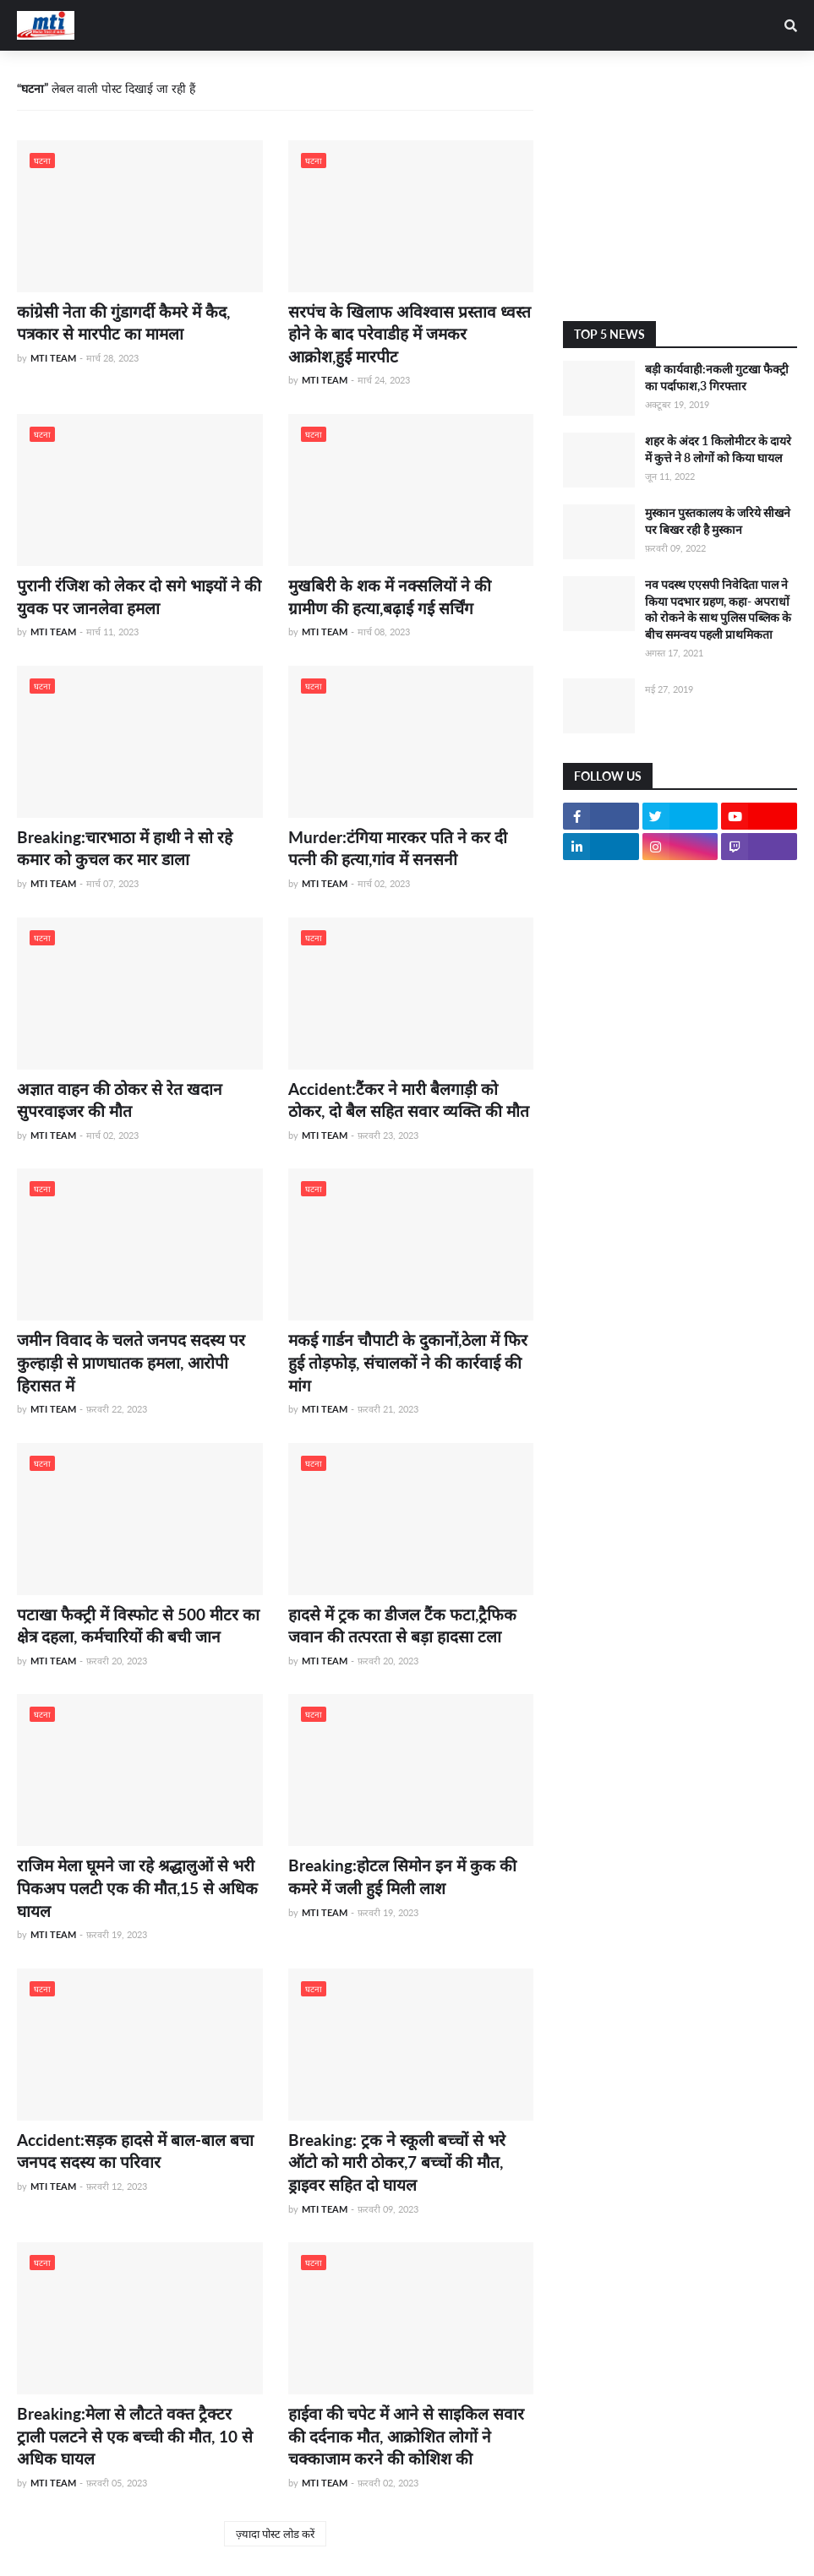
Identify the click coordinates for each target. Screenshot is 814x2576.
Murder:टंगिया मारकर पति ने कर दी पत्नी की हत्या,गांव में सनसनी (397, 848)
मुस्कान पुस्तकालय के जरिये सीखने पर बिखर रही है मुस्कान (717, 520)
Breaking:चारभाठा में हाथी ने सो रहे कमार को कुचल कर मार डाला (124, 848)
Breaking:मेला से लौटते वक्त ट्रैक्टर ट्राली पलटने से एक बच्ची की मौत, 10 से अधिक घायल (135, 2436)
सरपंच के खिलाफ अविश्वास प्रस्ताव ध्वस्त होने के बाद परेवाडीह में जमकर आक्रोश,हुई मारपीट (409, 334)
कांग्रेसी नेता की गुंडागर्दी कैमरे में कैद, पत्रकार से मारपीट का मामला (123, 323)
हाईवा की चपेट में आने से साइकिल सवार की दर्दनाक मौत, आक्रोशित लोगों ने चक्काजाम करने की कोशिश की (406, 2436)
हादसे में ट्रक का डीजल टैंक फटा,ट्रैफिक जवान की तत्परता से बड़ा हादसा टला (402, 1625)
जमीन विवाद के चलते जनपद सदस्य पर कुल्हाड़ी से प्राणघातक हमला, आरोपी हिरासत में (131, 1362)
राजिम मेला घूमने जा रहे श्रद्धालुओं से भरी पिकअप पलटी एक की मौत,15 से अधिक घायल (137, 1887)
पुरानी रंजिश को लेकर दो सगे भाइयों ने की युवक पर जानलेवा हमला (139, 596)
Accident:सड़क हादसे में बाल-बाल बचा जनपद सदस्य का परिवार (135, 2151)
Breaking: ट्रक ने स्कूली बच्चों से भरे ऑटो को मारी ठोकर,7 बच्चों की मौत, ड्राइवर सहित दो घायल (396, 2162)
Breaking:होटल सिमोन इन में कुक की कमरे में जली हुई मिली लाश (402, 1876)
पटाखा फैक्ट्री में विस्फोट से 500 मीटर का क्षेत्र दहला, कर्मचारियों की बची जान (138, 1625)
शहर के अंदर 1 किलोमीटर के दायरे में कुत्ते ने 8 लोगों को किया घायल (718, 449)
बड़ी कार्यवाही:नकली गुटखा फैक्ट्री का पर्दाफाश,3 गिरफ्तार (717, 377)
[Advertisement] (680, 185)
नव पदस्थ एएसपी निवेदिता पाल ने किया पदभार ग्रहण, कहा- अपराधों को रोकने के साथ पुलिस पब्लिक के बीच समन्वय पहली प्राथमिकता (718, 609)
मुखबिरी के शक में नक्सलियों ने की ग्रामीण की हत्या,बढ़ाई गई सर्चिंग (389, 596)
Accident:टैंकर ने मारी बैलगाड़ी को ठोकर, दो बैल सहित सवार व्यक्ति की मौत (408, 1100)
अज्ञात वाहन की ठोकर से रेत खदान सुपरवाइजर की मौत (119, 1100)
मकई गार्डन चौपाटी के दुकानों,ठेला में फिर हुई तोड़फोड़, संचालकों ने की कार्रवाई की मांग (407, 1362)
